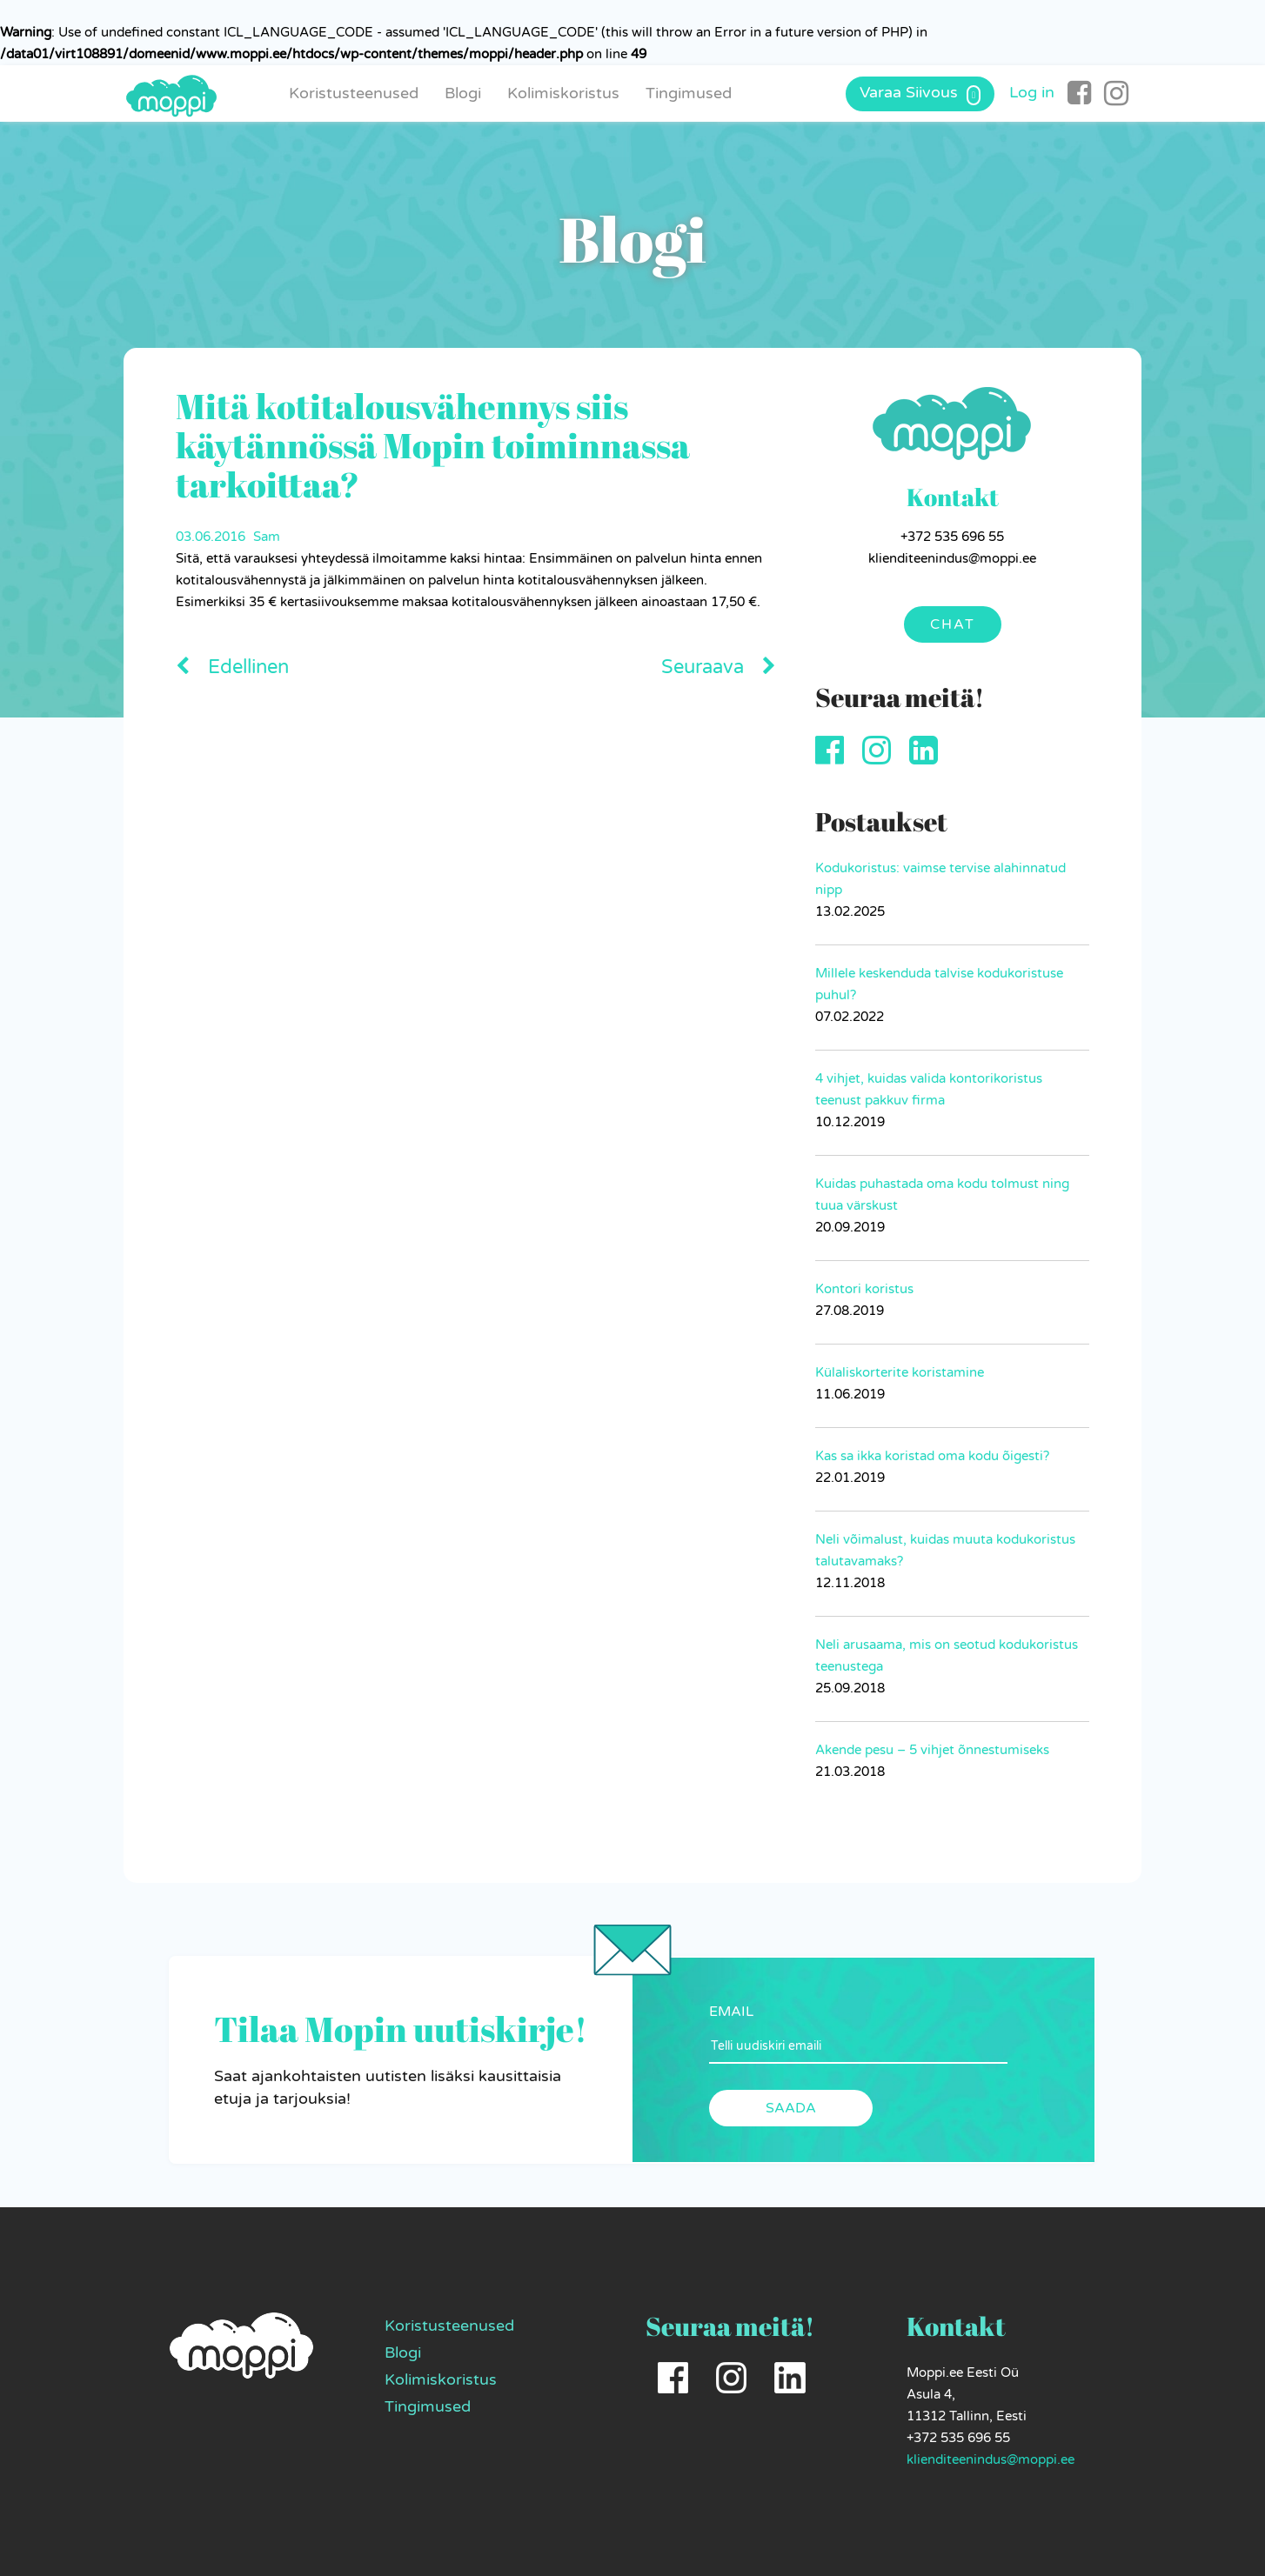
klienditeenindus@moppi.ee (990, 2459)
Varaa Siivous (920, 94)
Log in (1031, 92)
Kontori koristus (864, 1289)
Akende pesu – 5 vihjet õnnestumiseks (932, 1750)
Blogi (463, 93)
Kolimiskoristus (563, 93)
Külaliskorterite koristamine (899, 1372)
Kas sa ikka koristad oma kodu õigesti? (932, 1456)
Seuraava (718, 667)
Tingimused (689, 93)
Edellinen (232, 667)
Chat (952, 624)
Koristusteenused (353, 93)
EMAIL (731, 2011)
